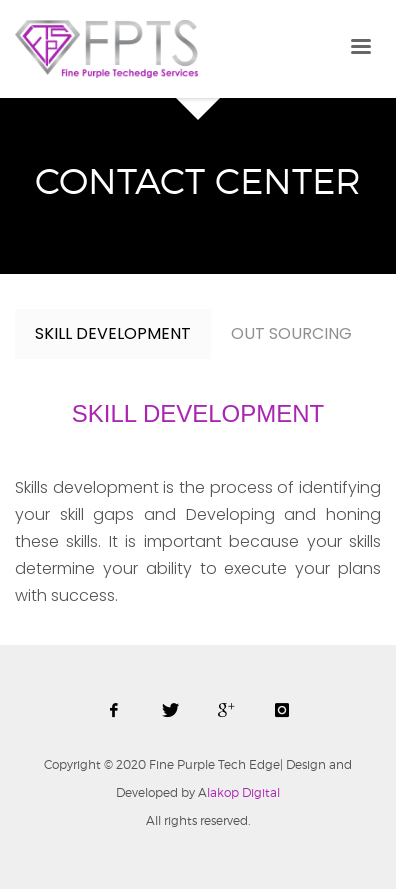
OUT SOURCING (291, 333)
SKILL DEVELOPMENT (113, 333)
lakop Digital (239, 792)
